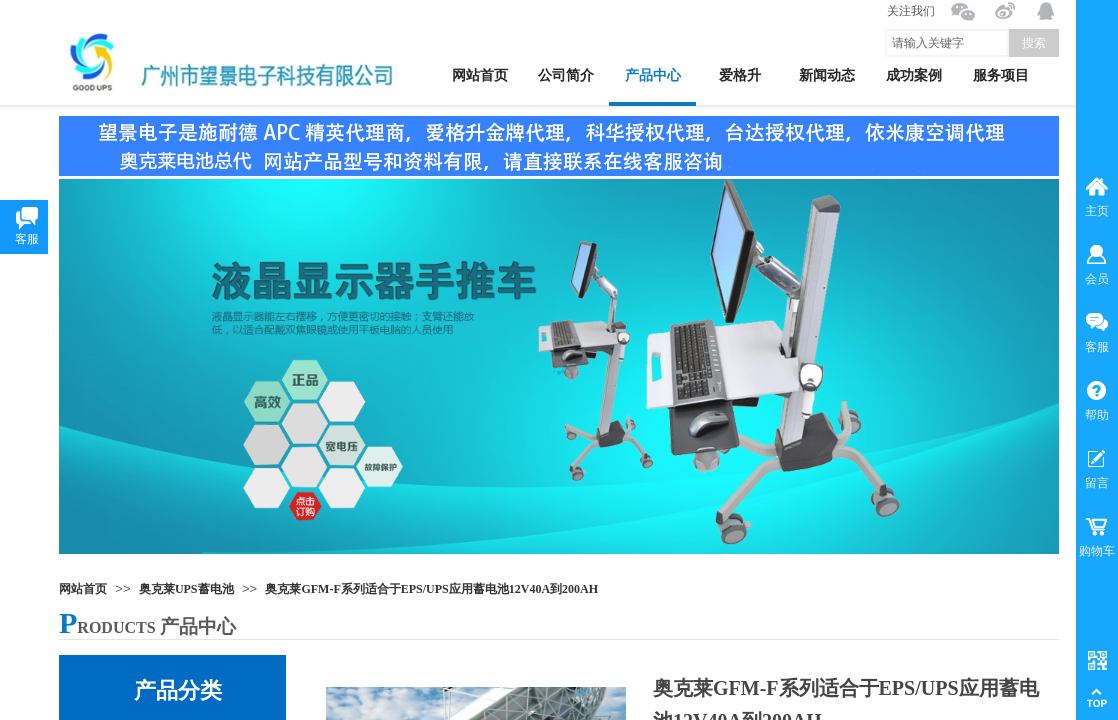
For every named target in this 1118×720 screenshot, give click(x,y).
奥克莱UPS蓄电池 (186, 589)
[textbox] (947, 43)
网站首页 (83, 589)
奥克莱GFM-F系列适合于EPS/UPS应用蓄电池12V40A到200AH (431, 589)
